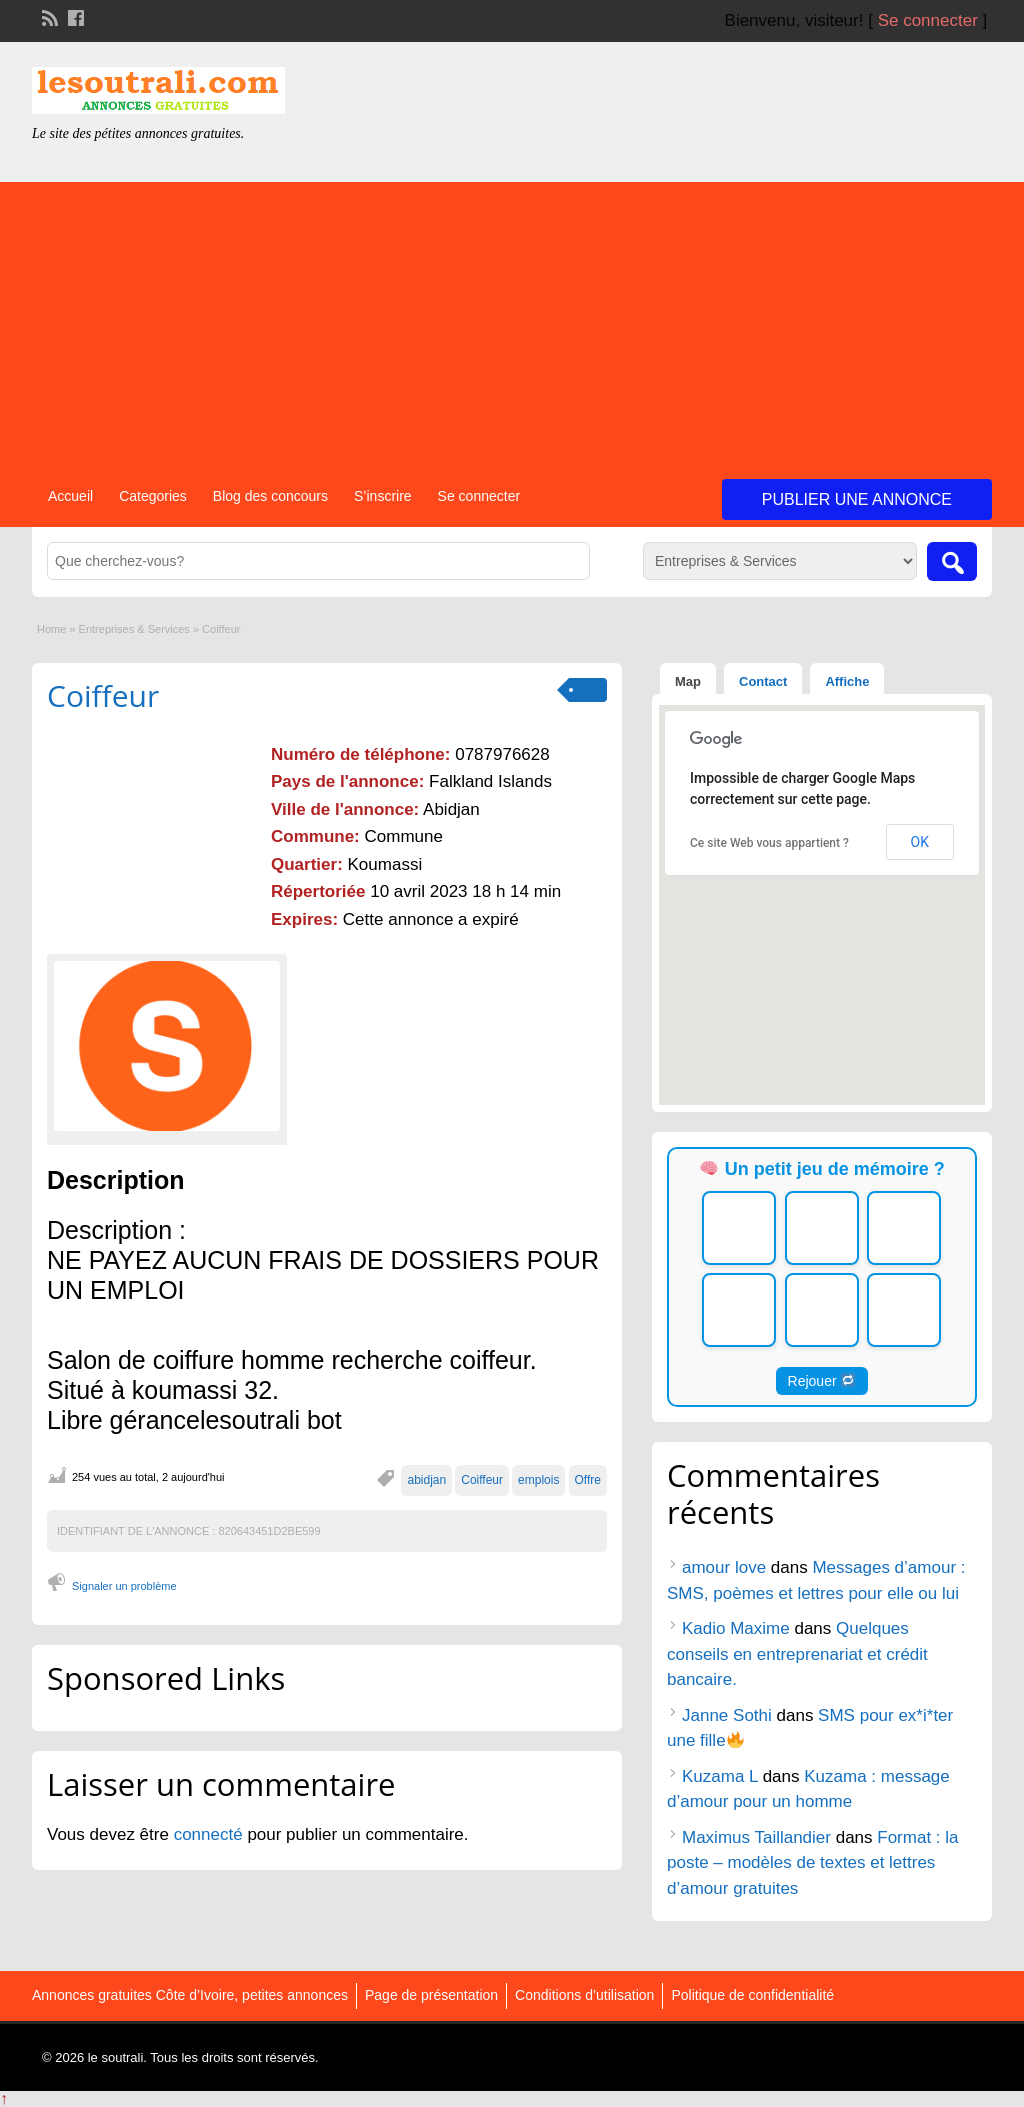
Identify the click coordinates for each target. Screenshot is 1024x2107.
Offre (588, 1480)
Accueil (70, 496)
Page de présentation (431, 1995)
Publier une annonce (857, 499)
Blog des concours (270, 496)
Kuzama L (720, 1776)
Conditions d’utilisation (584, 1995)
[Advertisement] (512, 322)
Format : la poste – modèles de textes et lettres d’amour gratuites (813, 1863)
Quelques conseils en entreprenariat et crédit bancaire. (797, 1654)
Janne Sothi (727, 1715)
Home (51, 629)
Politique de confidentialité (752, 1995)
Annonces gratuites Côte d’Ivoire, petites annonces (190, 1995)
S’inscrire (383, 496)
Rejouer (822, 1381)
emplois (538, 1480)
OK (920, 842)
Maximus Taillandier (756, 1837)
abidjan (426, 1480)
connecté (211, 1834)
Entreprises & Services (134, 629)
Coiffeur (103, 695)
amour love (724, 1567)
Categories (153, 496)
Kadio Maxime (736, 1628)
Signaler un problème (124, 1586)
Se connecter (928, 20)
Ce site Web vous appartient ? (769, 843)
